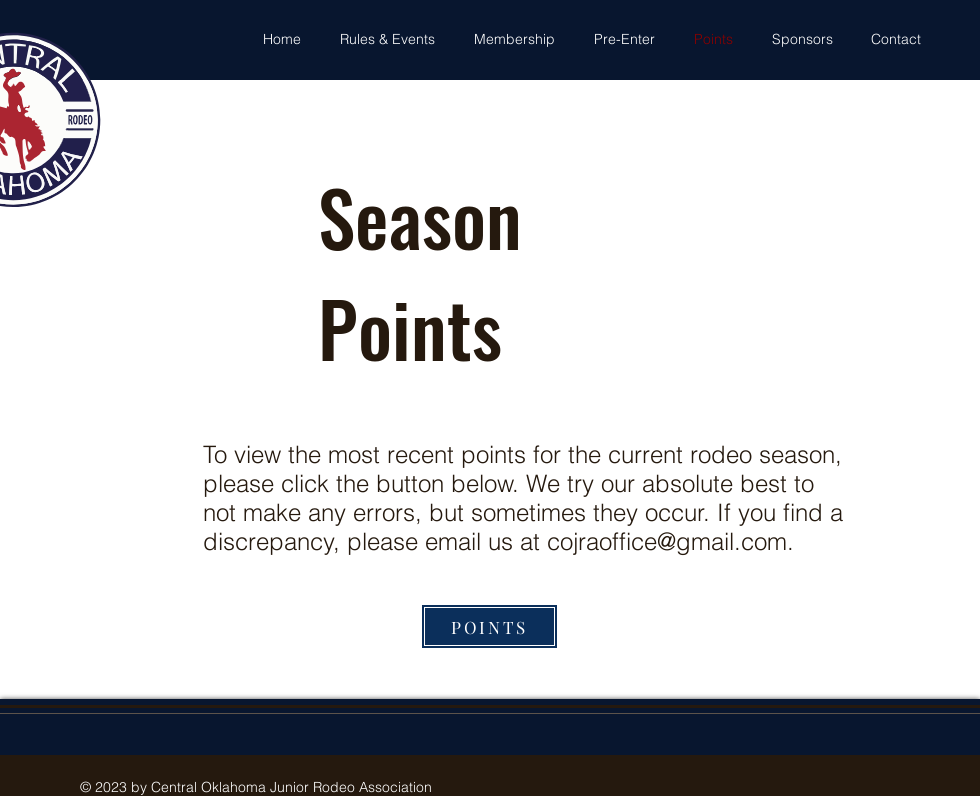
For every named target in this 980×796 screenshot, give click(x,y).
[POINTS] (489, 626)
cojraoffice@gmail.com (667, 541)
